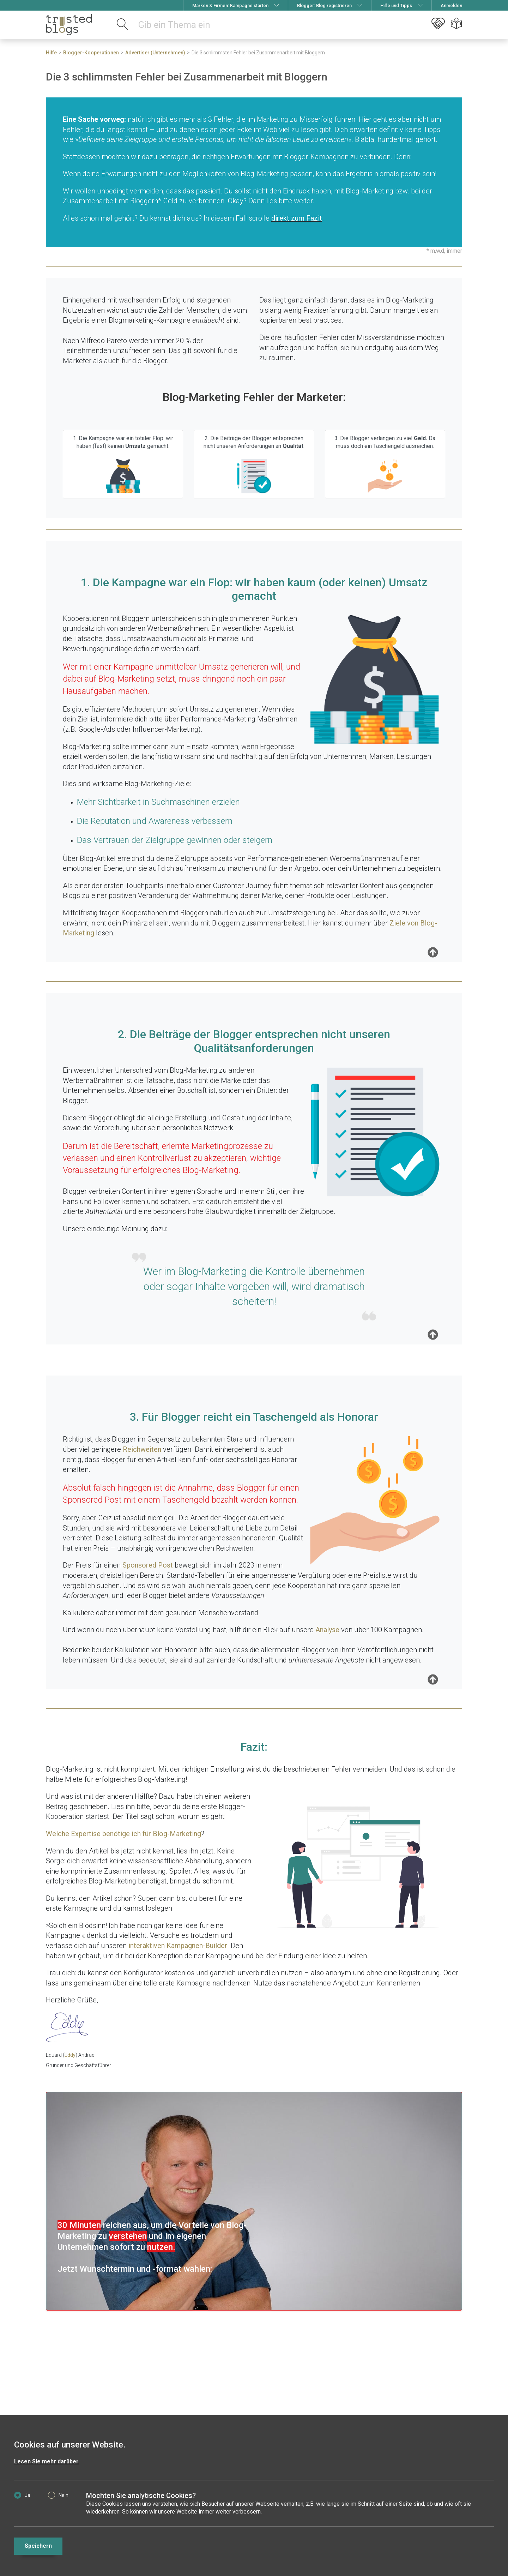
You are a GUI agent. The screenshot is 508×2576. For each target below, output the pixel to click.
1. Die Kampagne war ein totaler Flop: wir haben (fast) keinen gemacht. (123, 464)
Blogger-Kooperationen (91, 52)
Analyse (327, 1629)
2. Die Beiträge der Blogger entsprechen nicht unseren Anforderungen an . (254, 464)
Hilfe (51, 52)
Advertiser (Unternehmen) (155, 52)
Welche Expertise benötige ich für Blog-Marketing (123, 1833)
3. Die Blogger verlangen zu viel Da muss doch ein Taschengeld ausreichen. (384, 464)
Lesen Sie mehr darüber (46, 2461)
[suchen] (122, 25)
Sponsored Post (147, 1565)
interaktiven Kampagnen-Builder (177, 1945)
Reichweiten (142, 1449)
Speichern (38, 2545)
